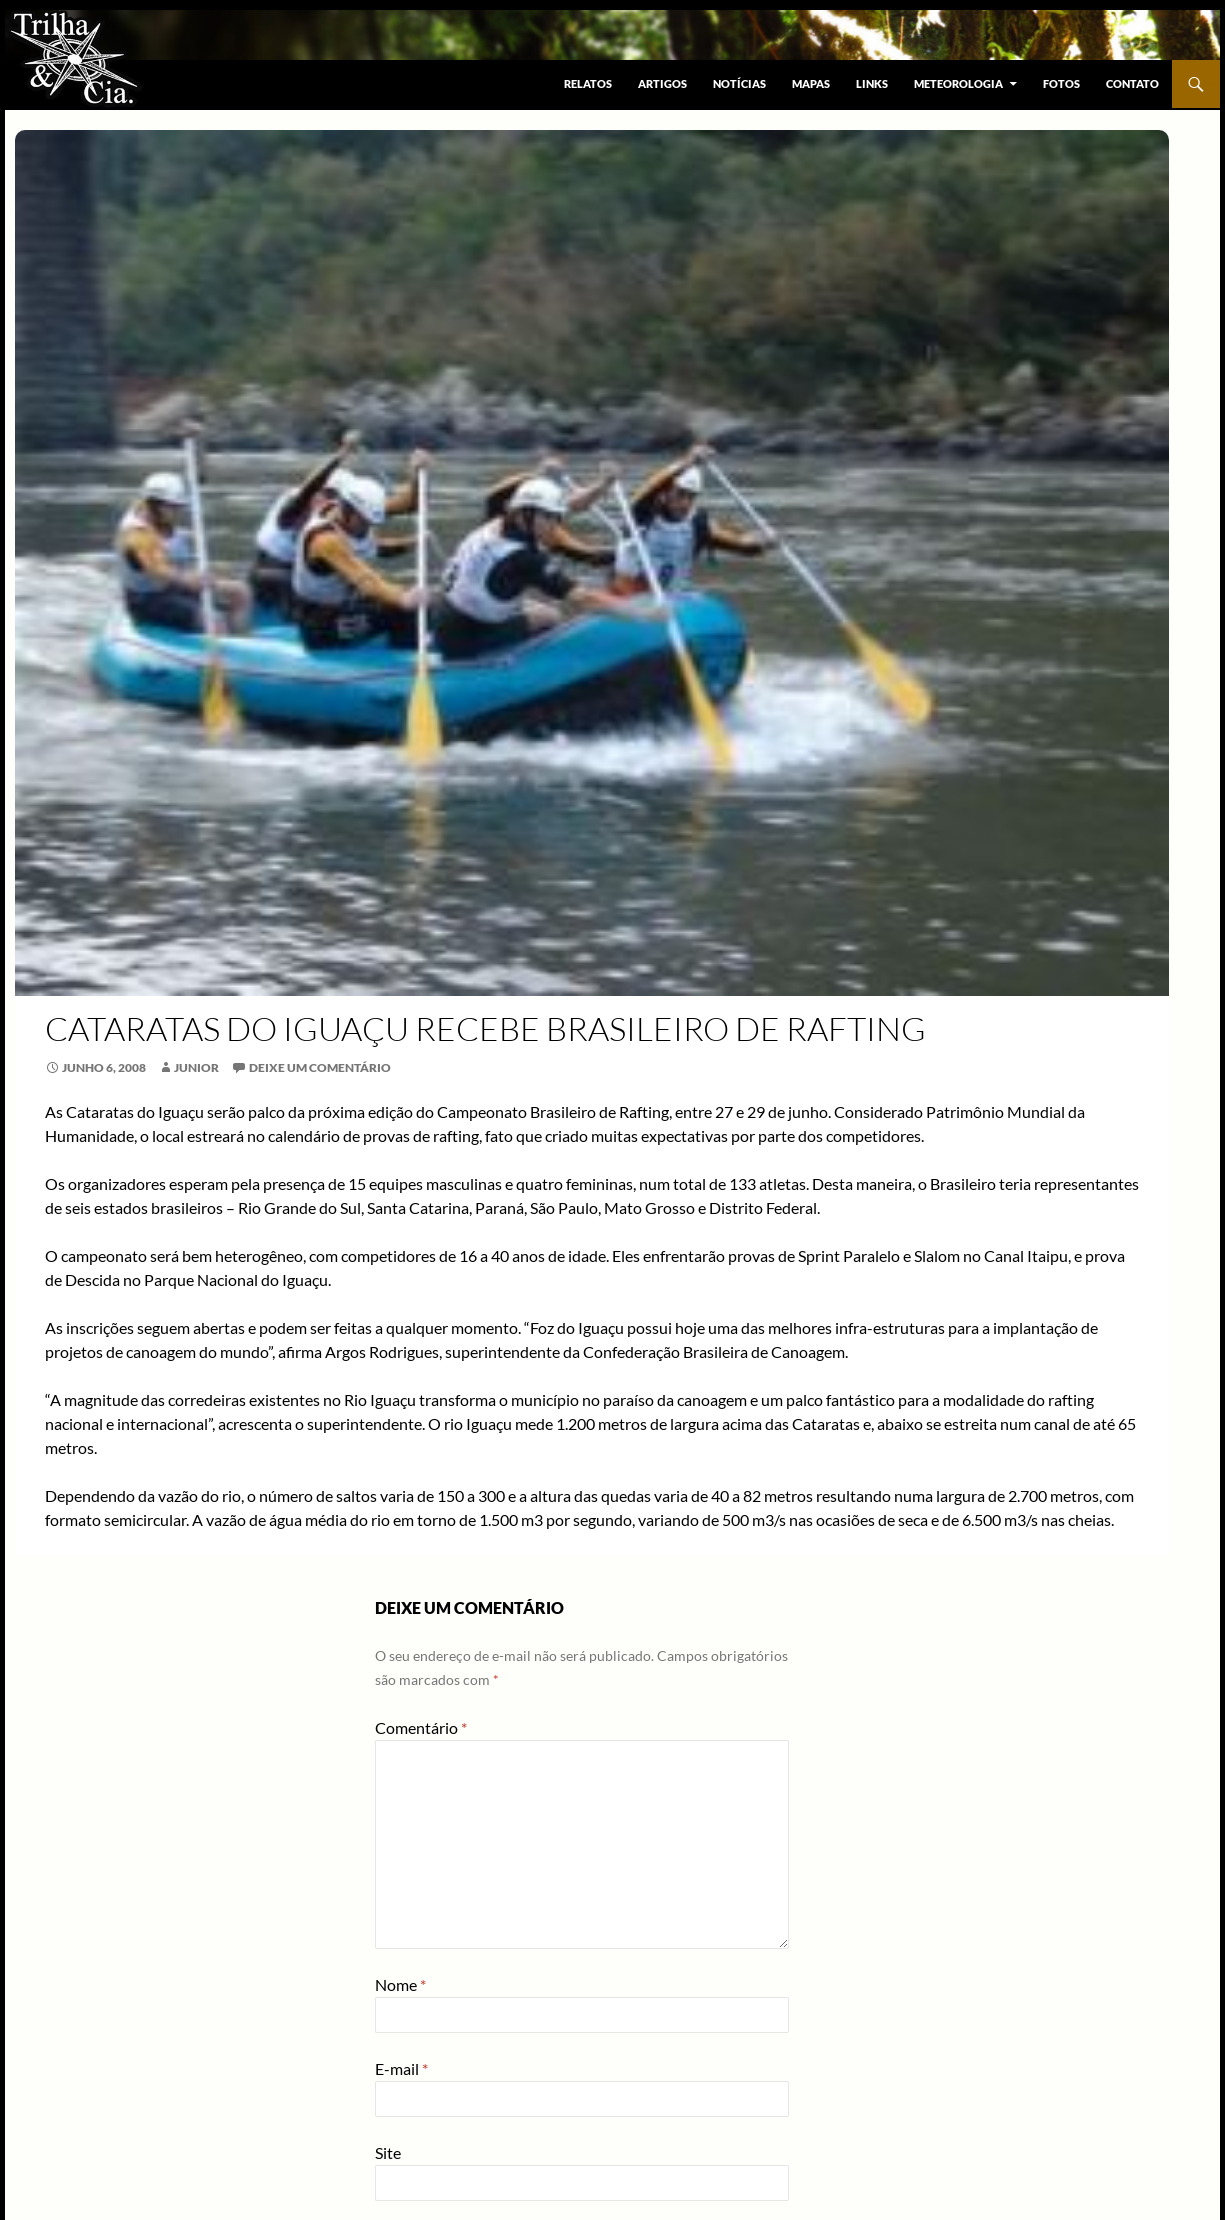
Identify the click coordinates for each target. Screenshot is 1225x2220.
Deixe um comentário (320, 1067)
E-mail (401, 2068)
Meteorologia (958, 83)
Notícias (739, 83)
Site (388, 2152)
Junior (196, 1067)
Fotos (1061, 83)
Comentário (421, 1727)
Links (872, 83)
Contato (1132, 83)
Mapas (811, 83)
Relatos (588, 83)
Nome (400, 1984)
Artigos (662, 83)
